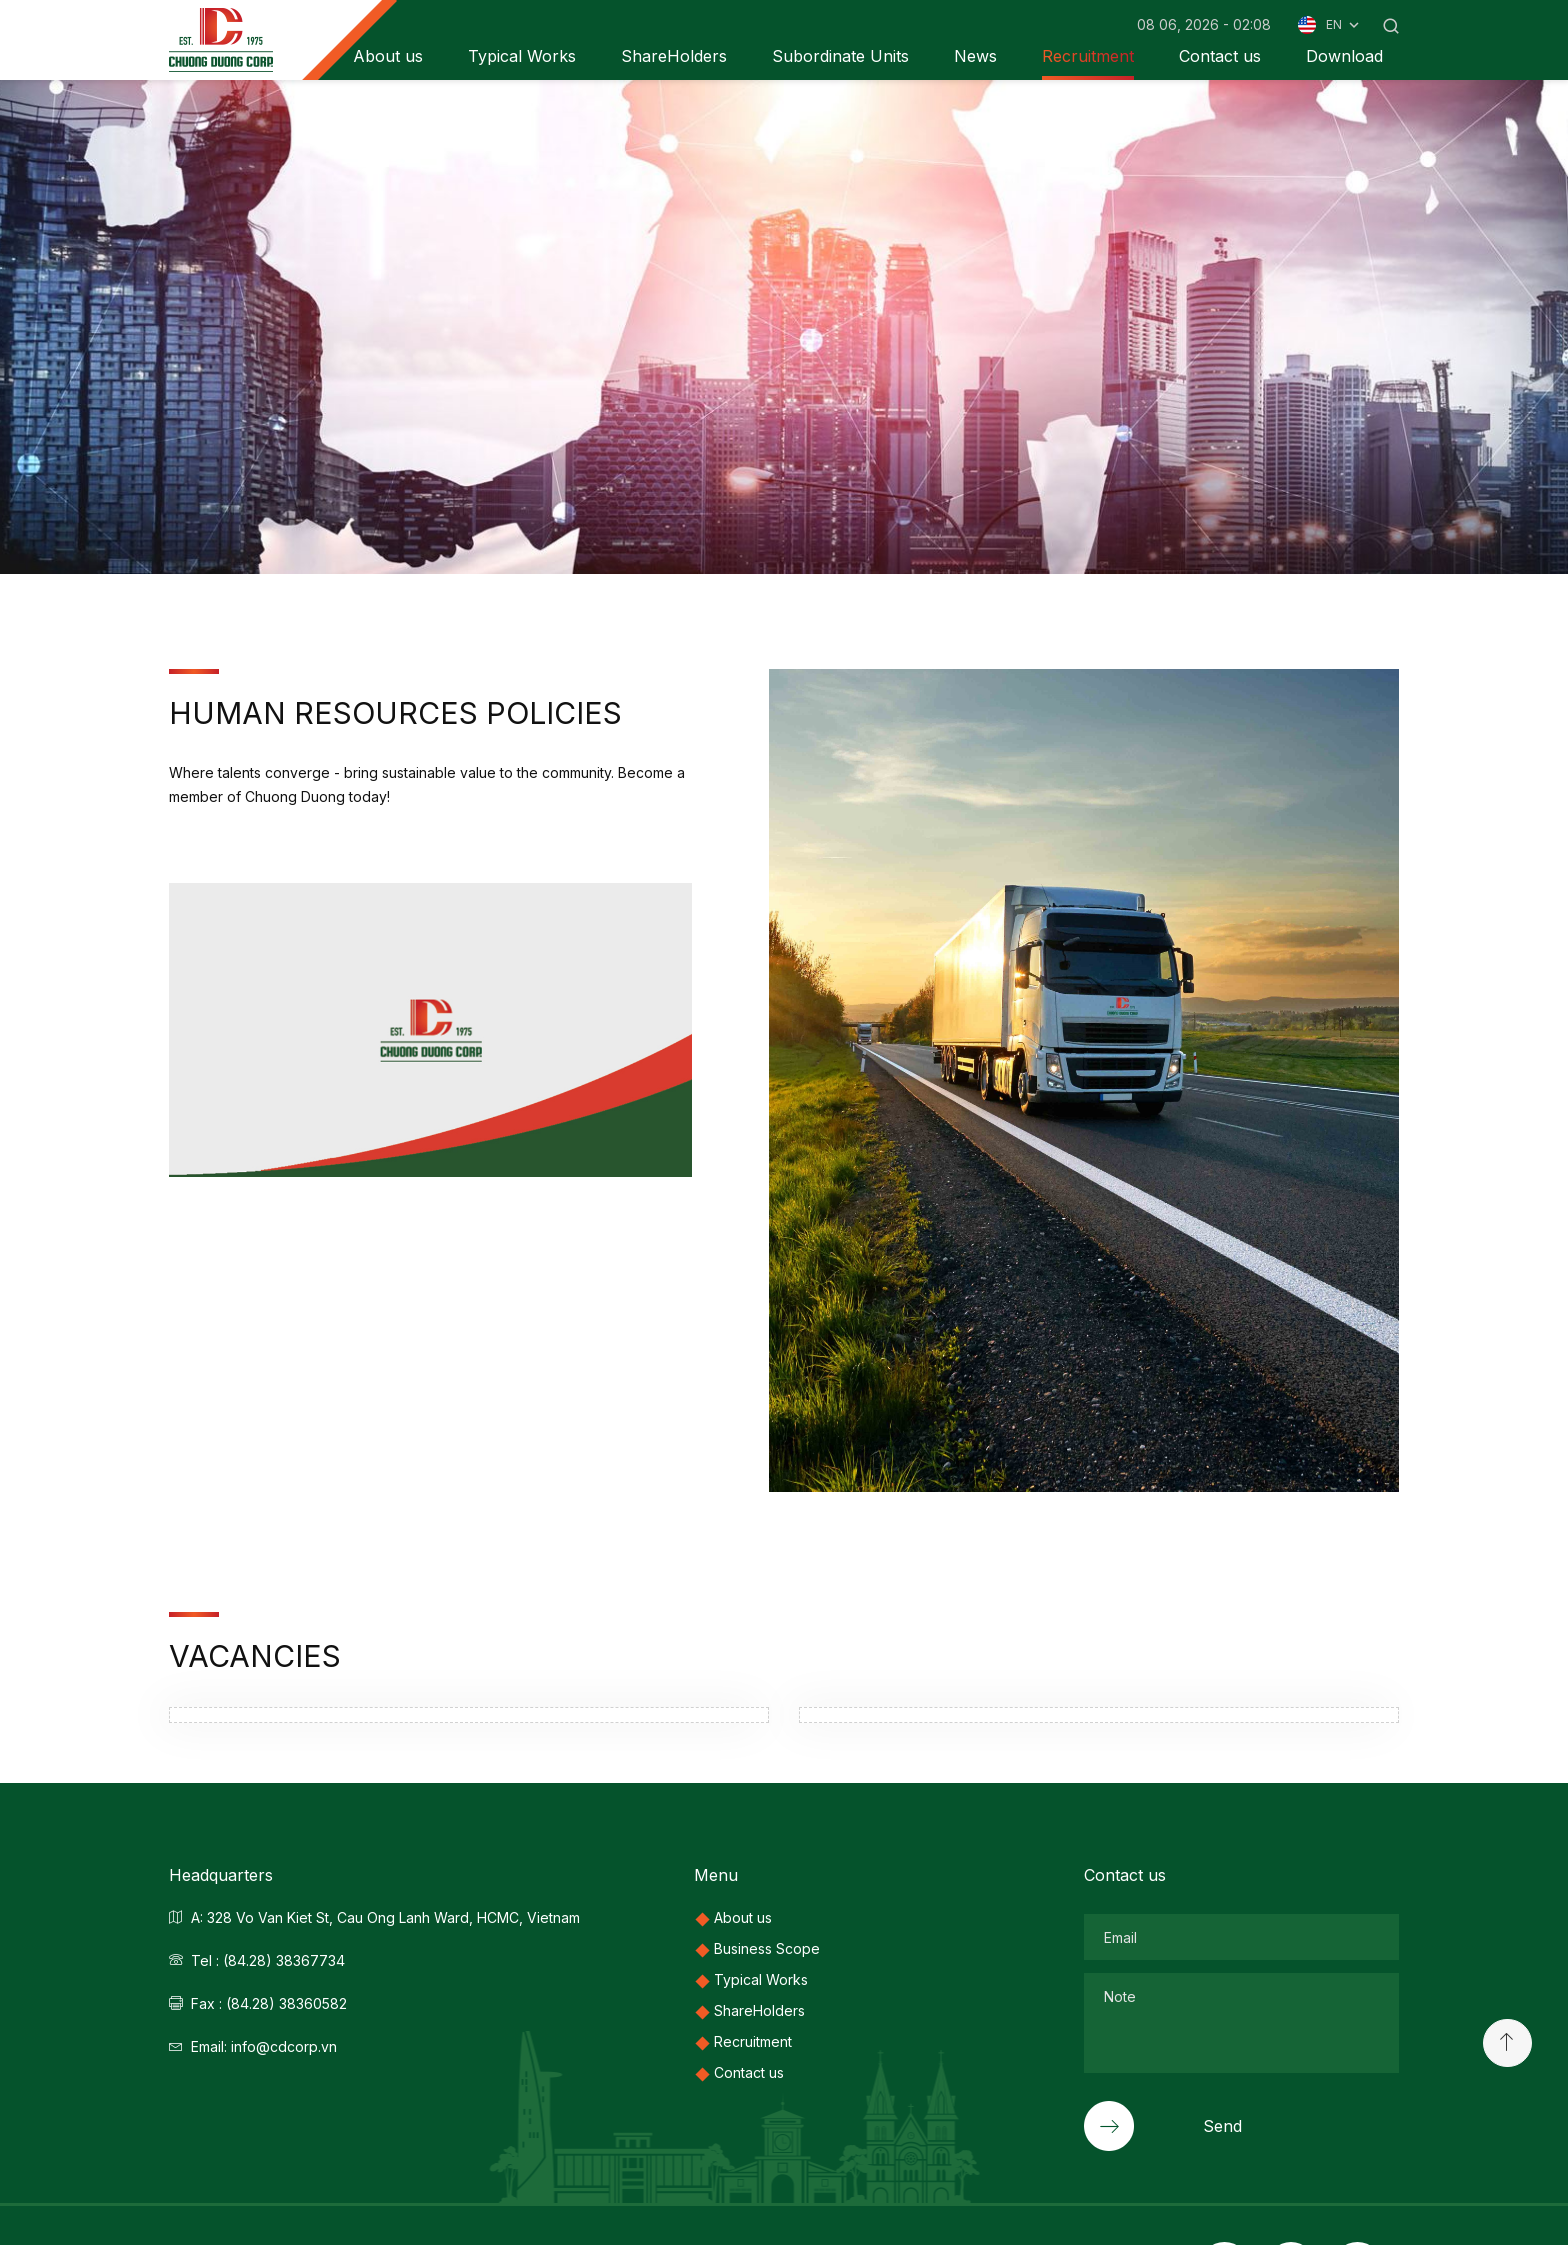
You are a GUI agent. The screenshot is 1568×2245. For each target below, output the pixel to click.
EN (1344, 25)
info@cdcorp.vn (284, 2046)
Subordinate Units (840, 56)
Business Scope (767, 1948)
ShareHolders (674, 56)
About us (743, 1917)
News (975, 56)
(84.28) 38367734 (284, 1960)
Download (1344, 56)
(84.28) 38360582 (286, 2003)
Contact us (1220, 56)
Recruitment (1088, 56)
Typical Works (522, 56)
